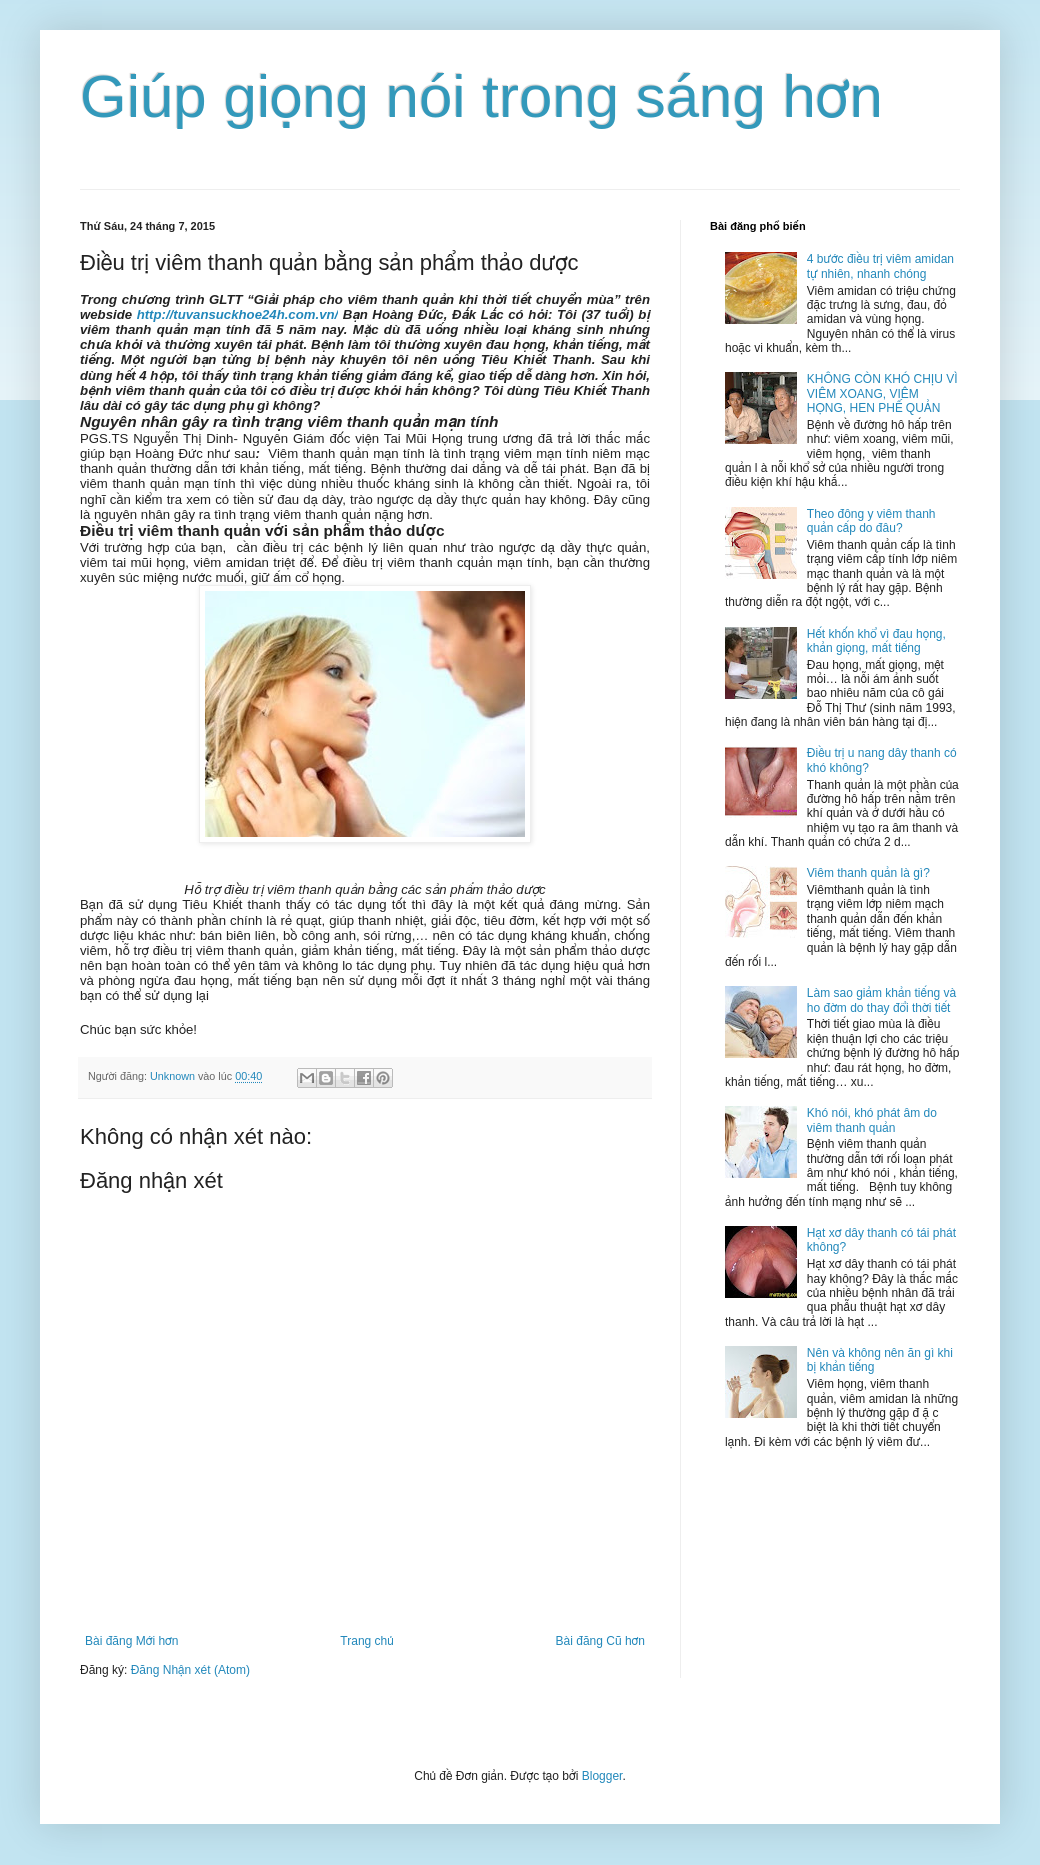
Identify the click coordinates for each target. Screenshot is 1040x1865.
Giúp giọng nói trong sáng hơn (481, 96)
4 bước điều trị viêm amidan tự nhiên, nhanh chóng (880, 266)
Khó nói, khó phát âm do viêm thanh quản (872, 1120)
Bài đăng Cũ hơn (600, 1641)
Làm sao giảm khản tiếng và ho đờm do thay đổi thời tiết (882, 1000)
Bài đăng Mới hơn (131, 1641)
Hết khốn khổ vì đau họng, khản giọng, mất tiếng (876, 641)
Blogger (602, 1776)
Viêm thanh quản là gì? (868, 873)
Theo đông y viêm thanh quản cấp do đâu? (871, 521)
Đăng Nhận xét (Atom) (190, 1670)
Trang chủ (366, 1641)
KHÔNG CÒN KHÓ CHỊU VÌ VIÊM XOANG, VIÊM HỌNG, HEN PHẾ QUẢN (882, 393)
